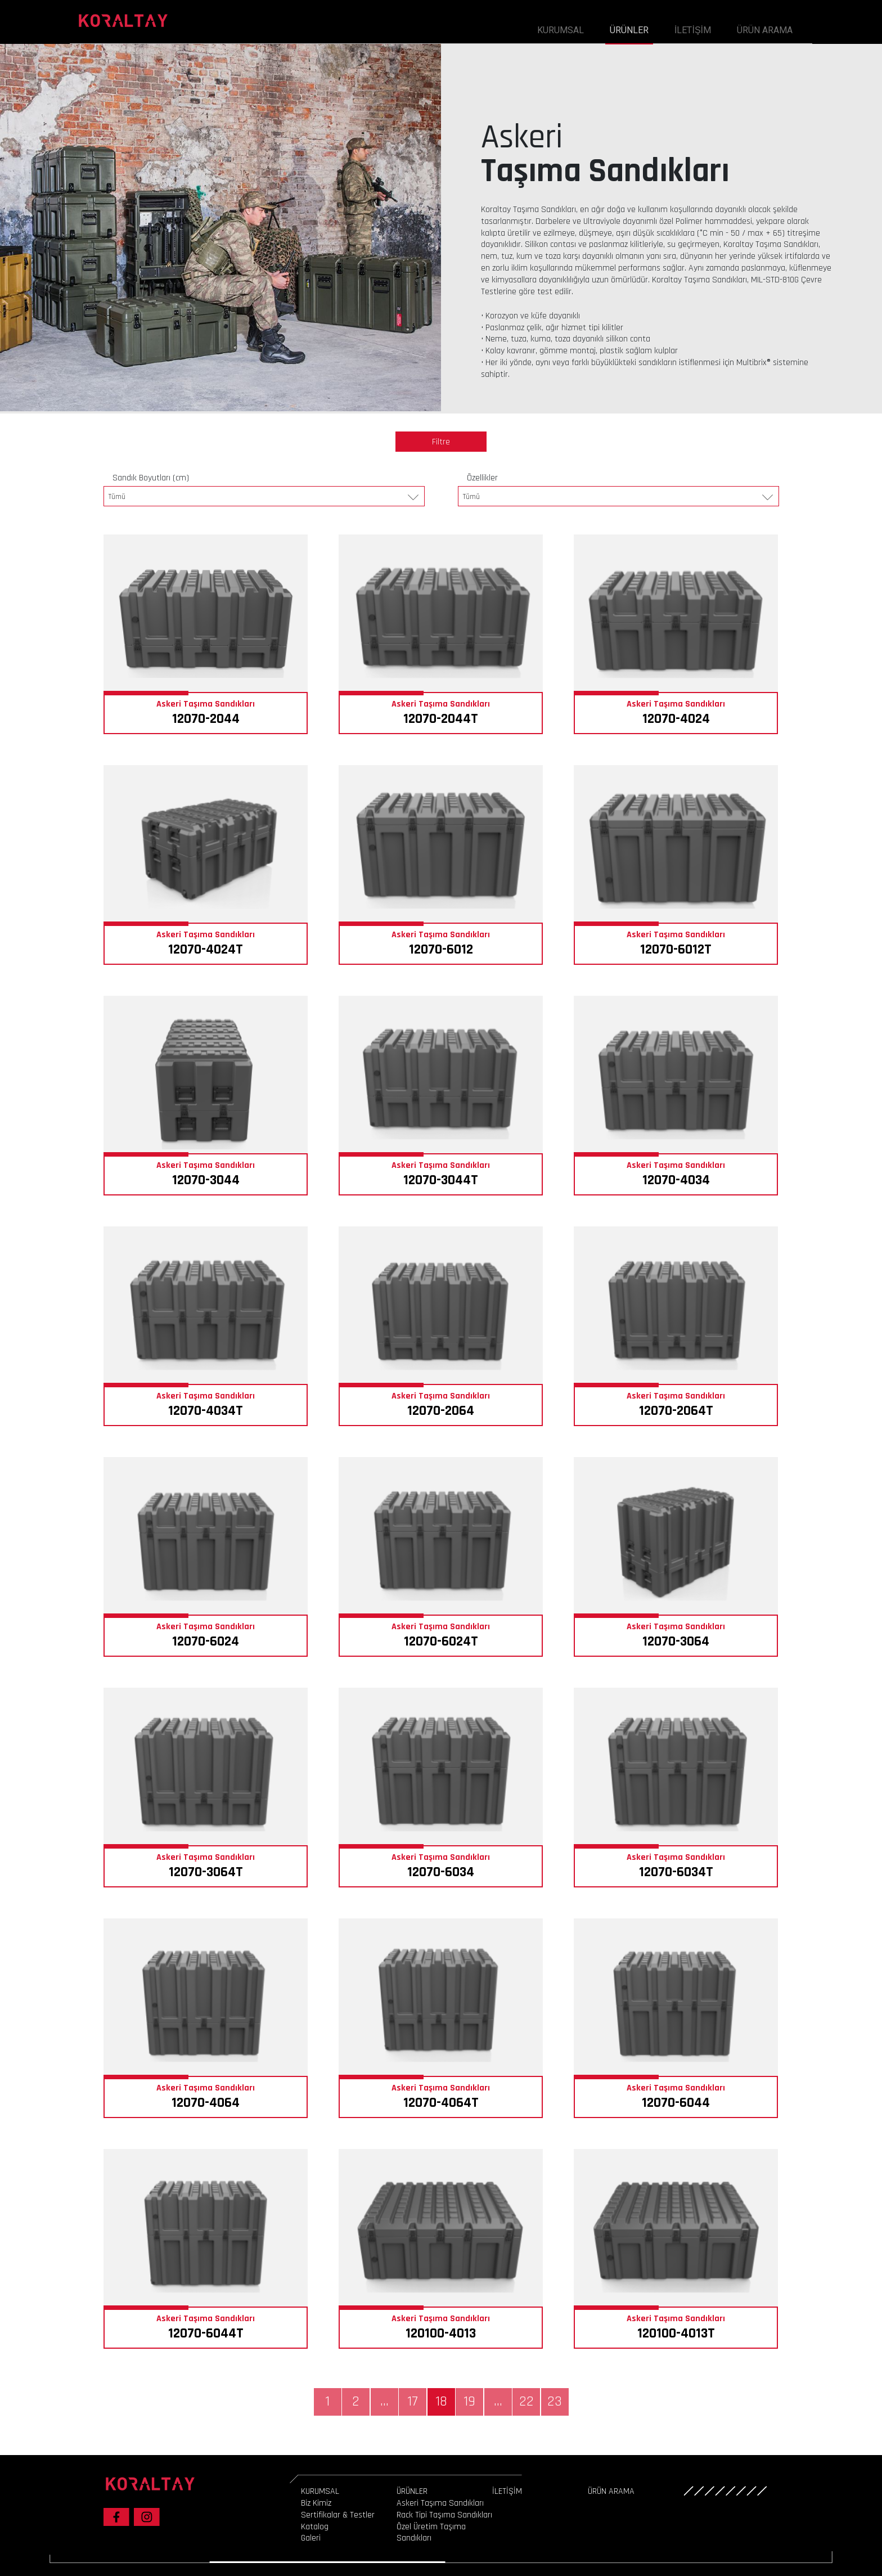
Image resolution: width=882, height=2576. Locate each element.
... (384, 2402)
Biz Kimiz (316, 2503)
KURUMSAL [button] (560, 30)
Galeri (311, 2538)
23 (554, 2402)
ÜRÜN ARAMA (765, 30)
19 (469, 2402)
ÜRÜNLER (629, 30)
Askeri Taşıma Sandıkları (440, 2503)
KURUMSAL (320, 2491)
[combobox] (264, 496)
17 (412, 2402)
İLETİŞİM (692, 30)
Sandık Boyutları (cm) (150, 478)
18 (441, 2402)
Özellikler (482, 478)
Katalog (314, 2527)
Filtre (441, 442)
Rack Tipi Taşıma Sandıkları (444, 2515)
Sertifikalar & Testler (338, 2515)
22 (526, 2402)
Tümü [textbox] (117, 497)
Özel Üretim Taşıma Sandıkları (431, 2532)
